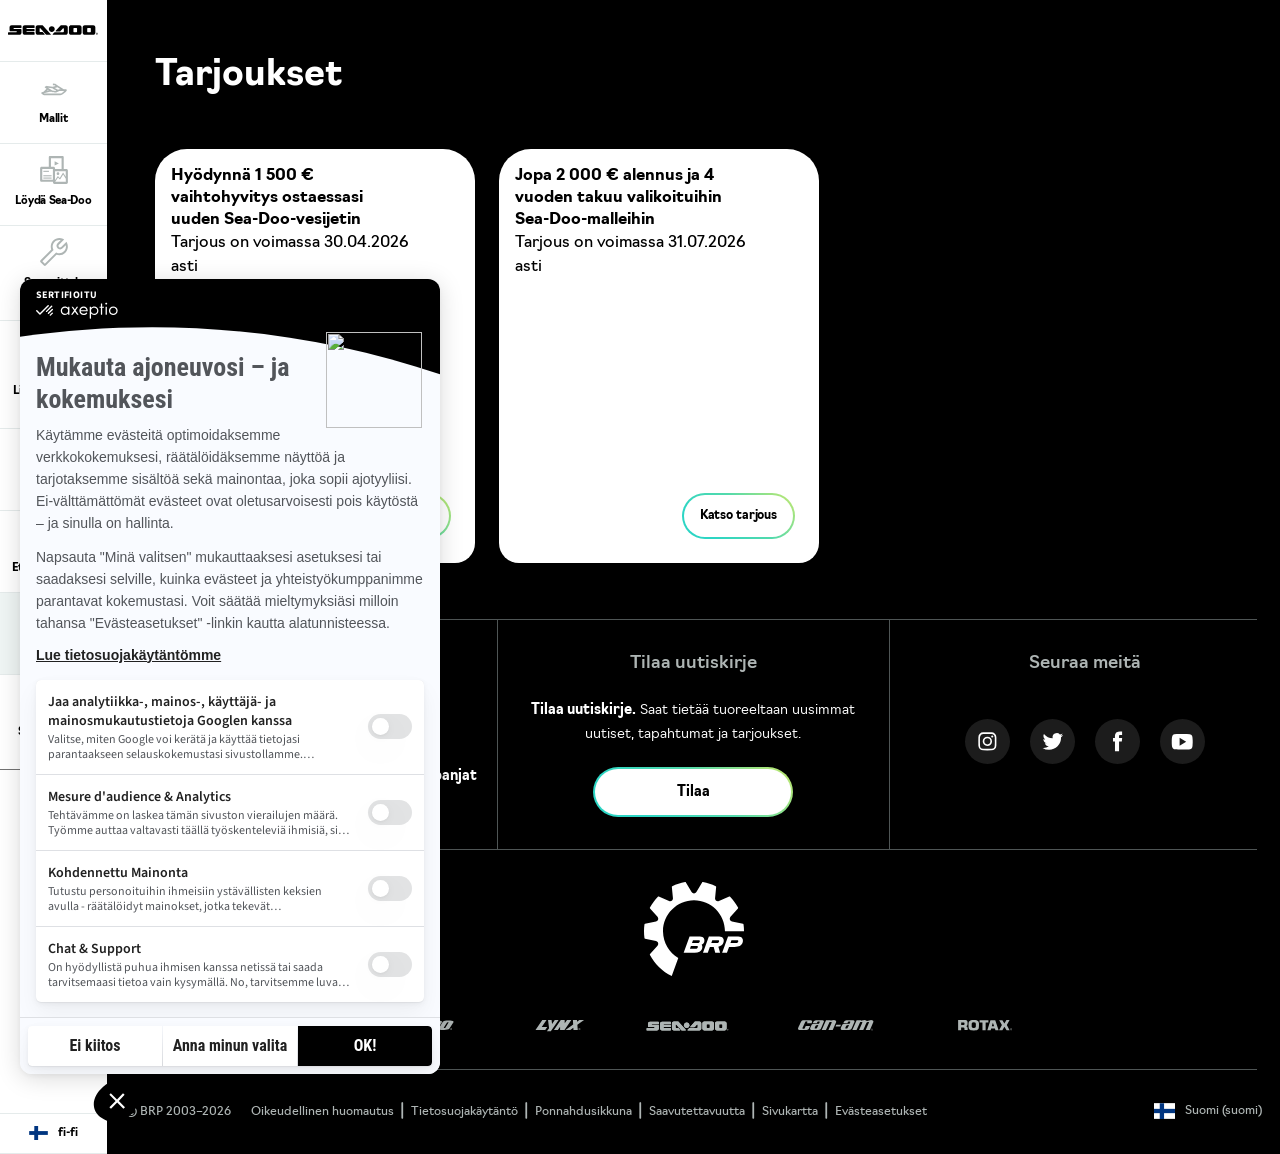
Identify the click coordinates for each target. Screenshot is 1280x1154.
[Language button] (53, 1134)
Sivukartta (790, 1112)
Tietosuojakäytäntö (464, 1112)
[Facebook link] (1117, 741)
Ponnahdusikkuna (583, 1112)
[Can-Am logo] (835, 1026)
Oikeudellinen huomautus (322, 1112)
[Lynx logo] (560, 1026)
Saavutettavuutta (697, 1112)
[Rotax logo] (985, 1026)
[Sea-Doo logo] (53, 30)
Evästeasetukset (881, 1112)
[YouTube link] (1182, 741)
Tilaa (693, 792)
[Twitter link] (1052, 741)
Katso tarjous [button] (738, 516)
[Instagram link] (987, 741)
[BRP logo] (694, 929)
